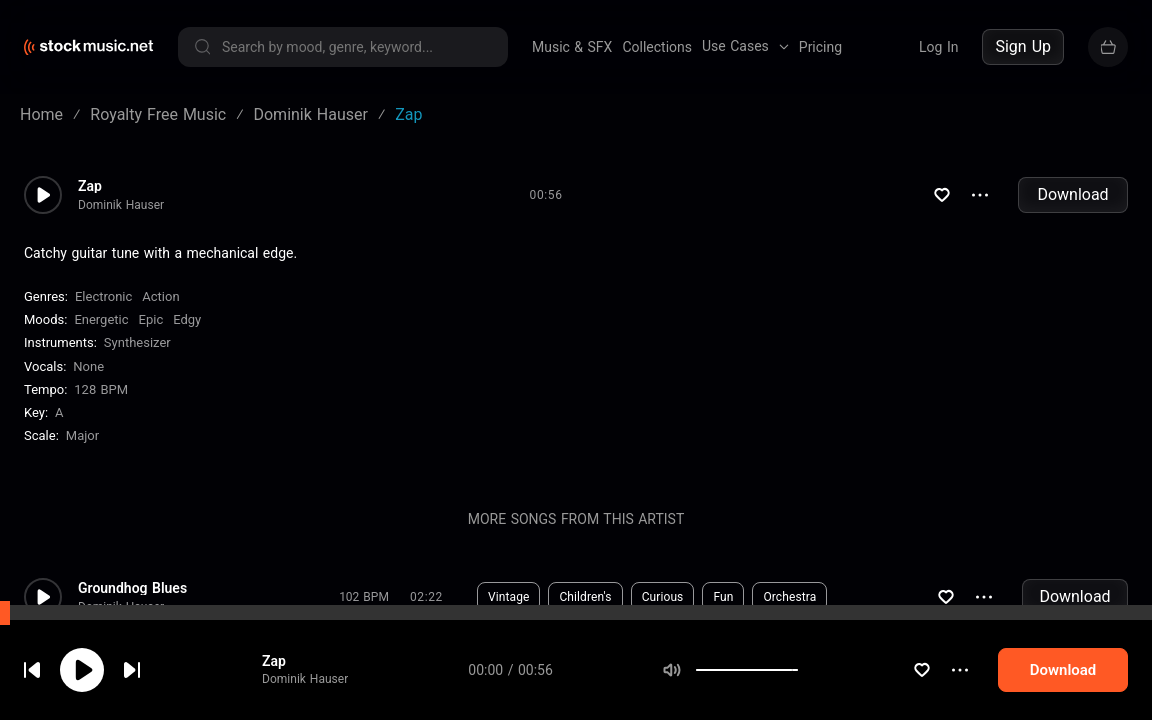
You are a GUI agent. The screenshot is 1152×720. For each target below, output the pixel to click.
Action (160, 296)
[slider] (798, 670)
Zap (274, 661)
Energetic (101, 319)
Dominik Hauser (305, 679)
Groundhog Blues (132, 588)
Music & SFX (572, 47)
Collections (657, 47)
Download (1072, 194)
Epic (151, 319)
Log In (938, 47)
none (88, 366)
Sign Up (1023, 46)
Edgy (187, 319)
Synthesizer (137, 342)
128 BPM (101, 389)
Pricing (820, 47)
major (82, 435)
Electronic (103, 296)
